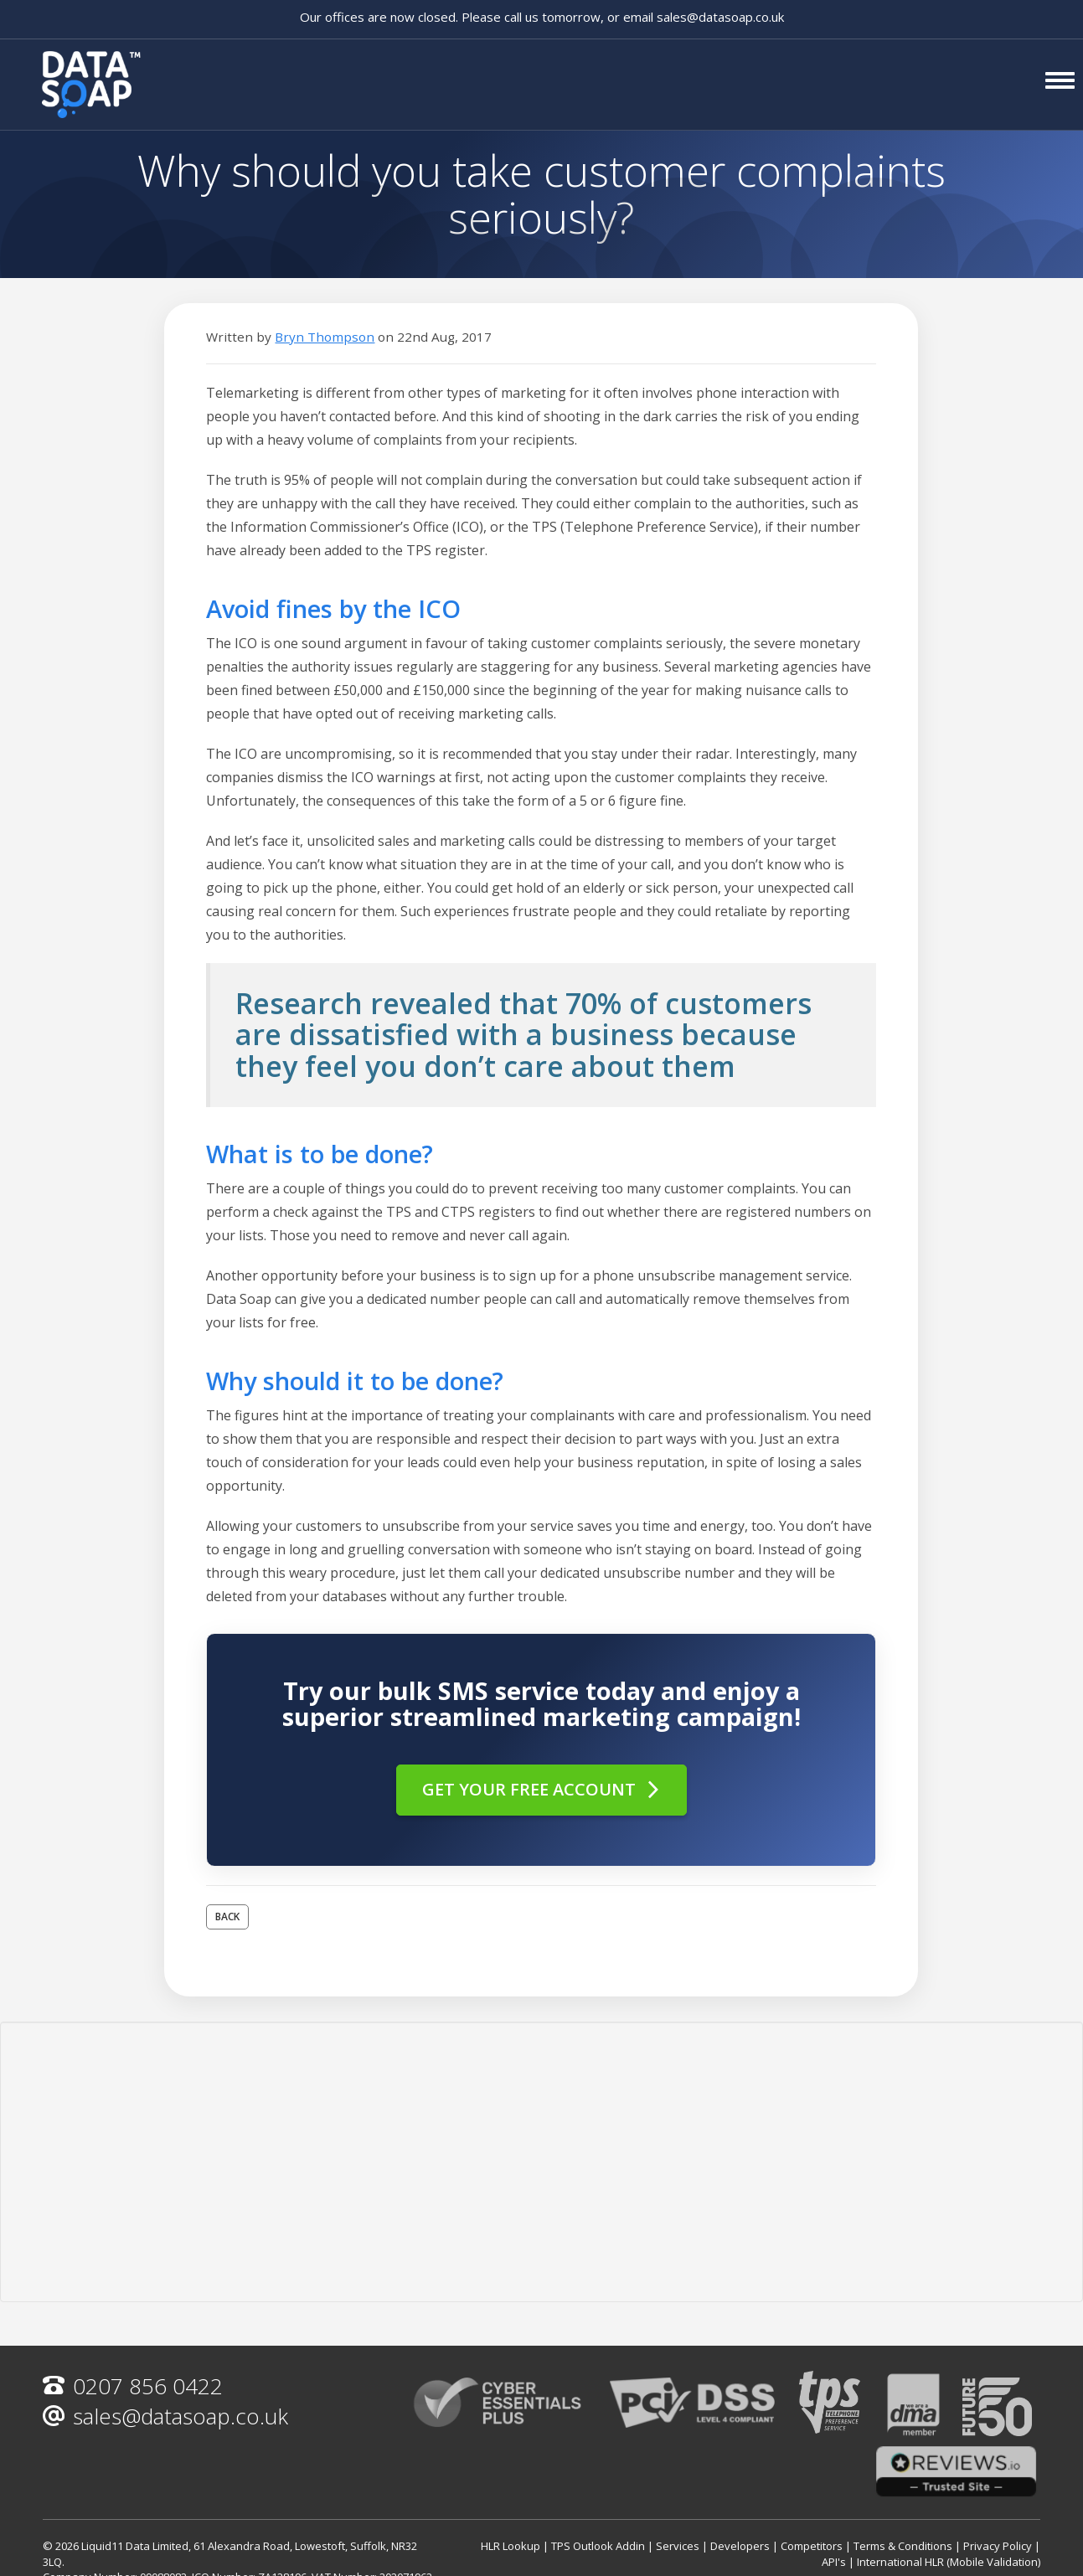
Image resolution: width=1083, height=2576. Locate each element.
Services (677, 2545)
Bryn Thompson (324, 336)
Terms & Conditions (903, 2545)
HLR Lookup (510, 2545)
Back (227, 1916)
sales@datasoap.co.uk (720, 16)
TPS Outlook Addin (598, 2545)
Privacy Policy (997, 2545)
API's (834, 2561)
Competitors (812, 2545)
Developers (740, 2545)
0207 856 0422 (133, 2386)
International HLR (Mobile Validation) (948, 2561)
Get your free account (541, 1789)
